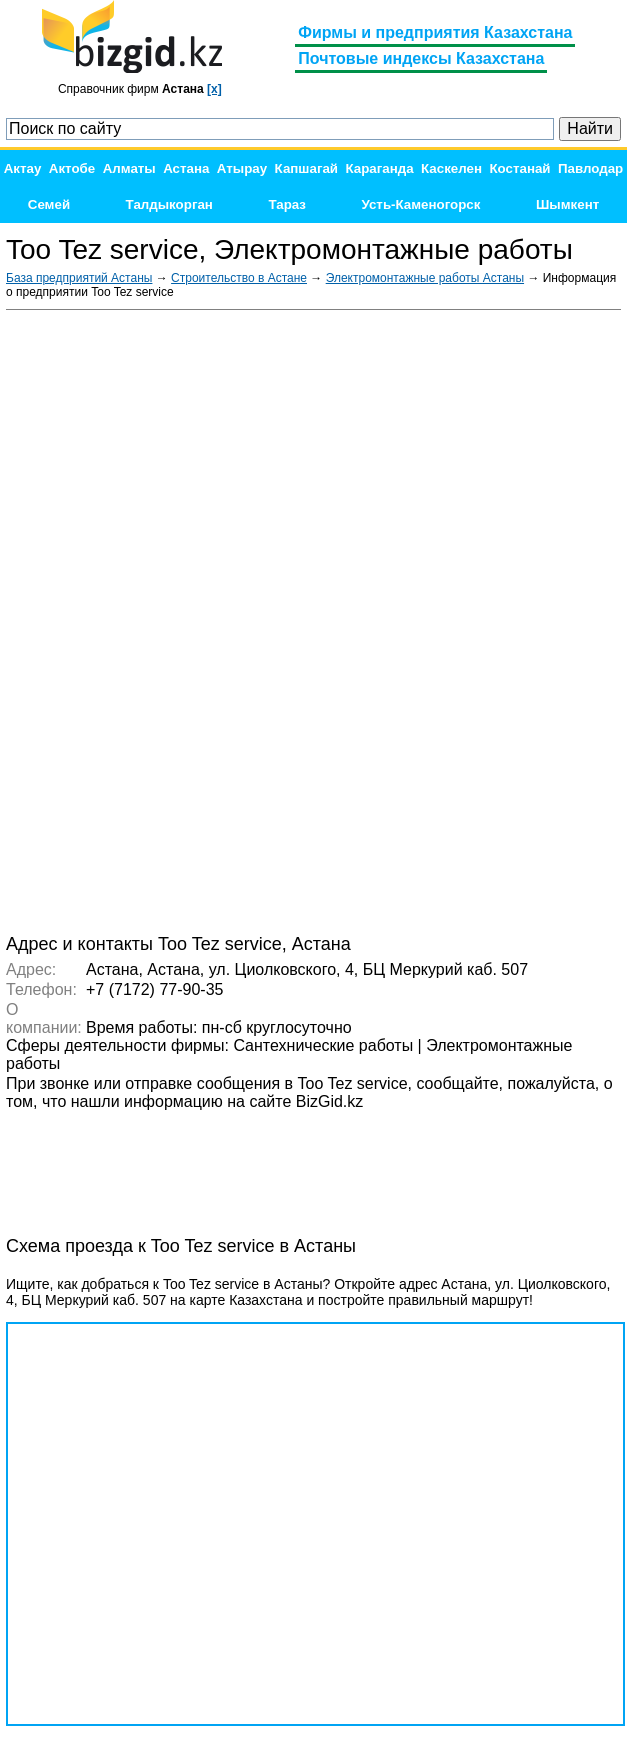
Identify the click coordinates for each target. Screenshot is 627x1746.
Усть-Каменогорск (420, 204)
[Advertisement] (471, 620)
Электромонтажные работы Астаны (425, 278)
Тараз (287, 204)
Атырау (242, 168)
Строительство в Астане (239, 278)
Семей (49, 204)
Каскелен (451, 168)
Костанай (519, 168)
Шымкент (567, 204)
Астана (186, 168)
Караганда (379, 168)
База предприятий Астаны (79, 278)
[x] (214, 89)
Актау (23, 168)
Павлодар (590, 168)
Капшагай (306, 168)
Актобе (72, 168)
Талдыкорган (169, 204)
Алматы (129, 168)
